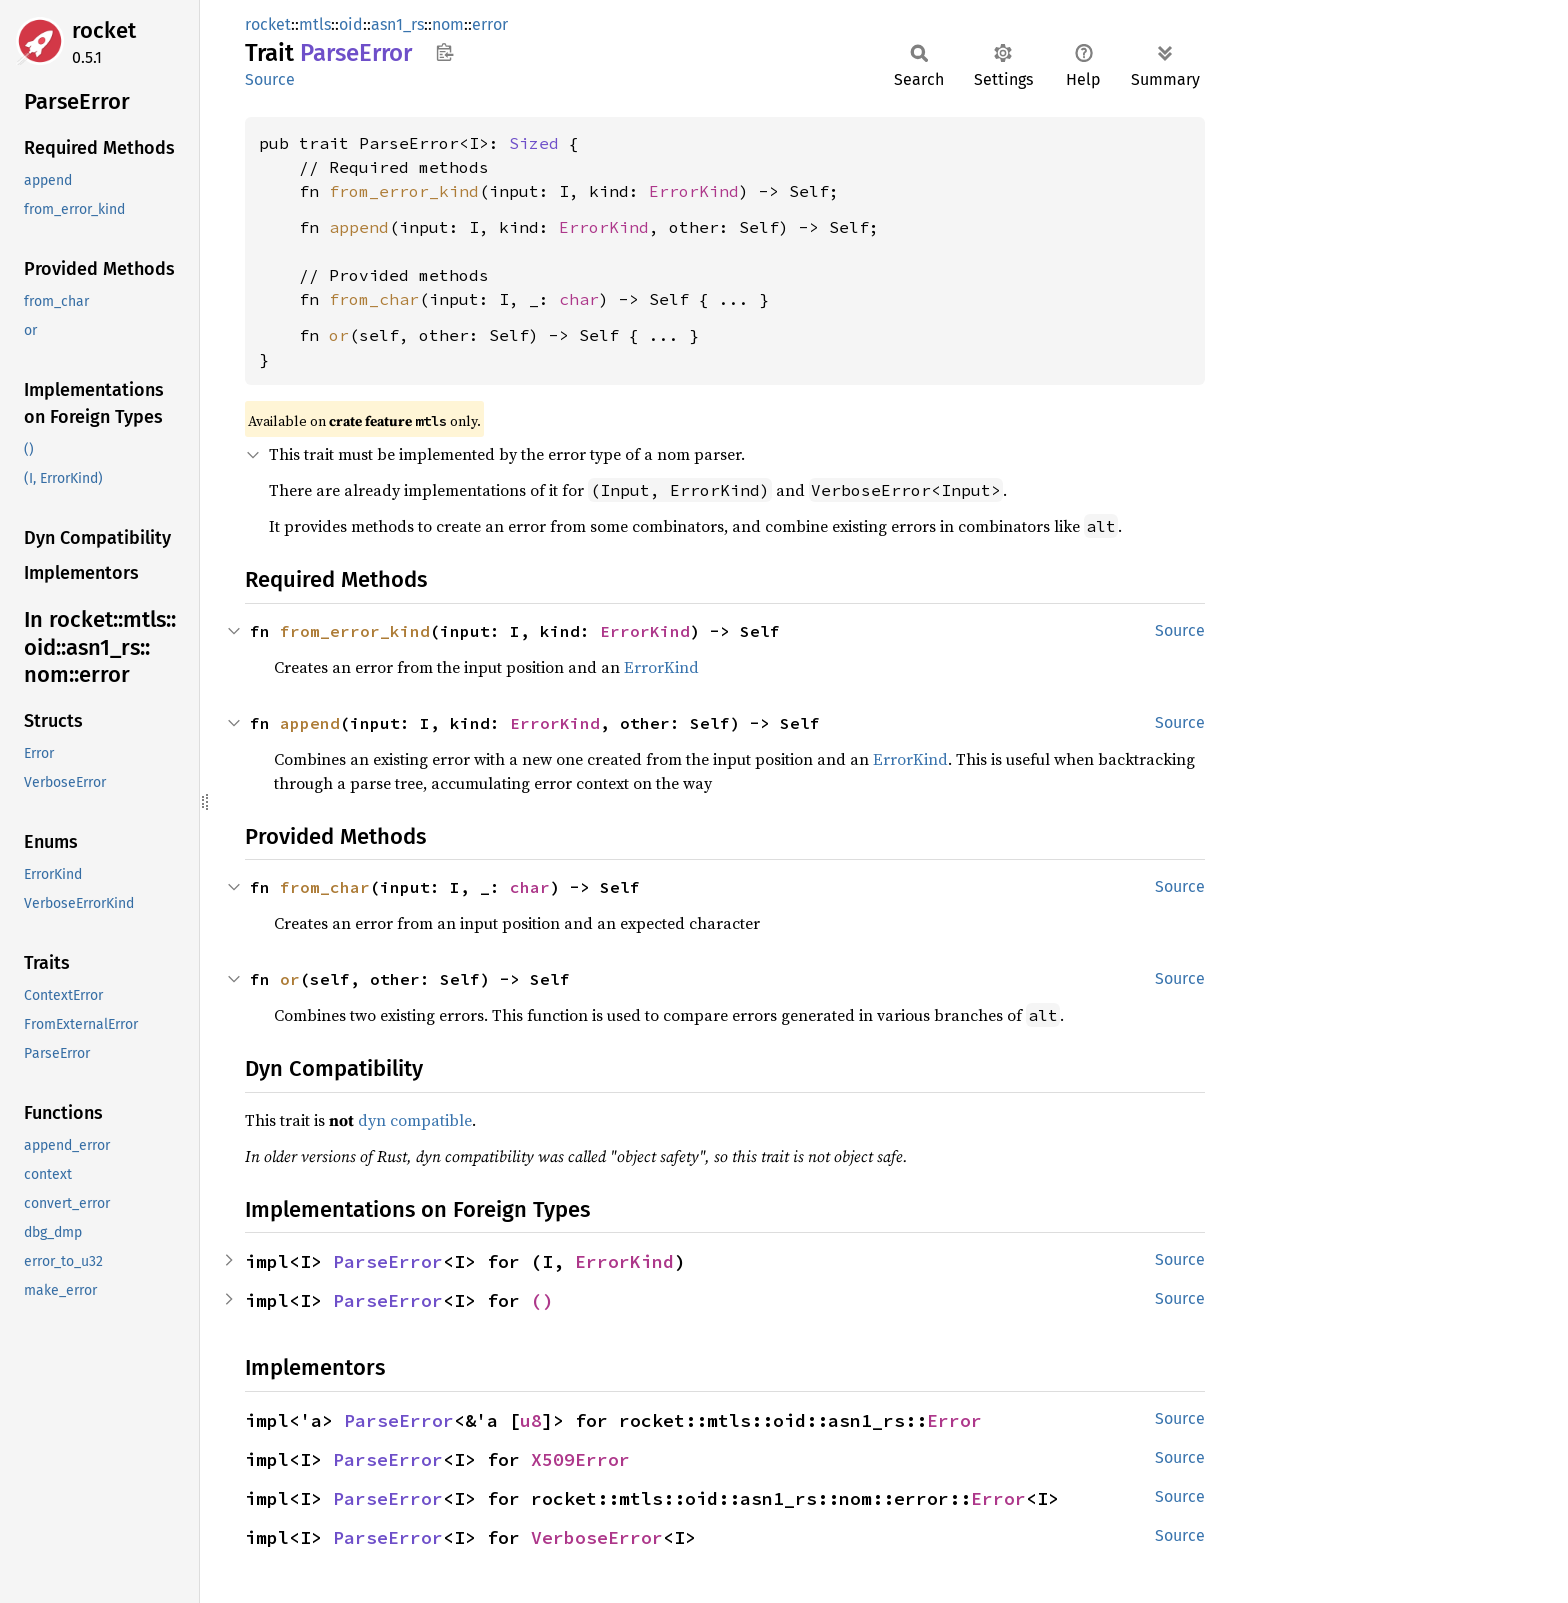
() (542, 1300)
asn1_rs (397, 24)
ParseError (388, 1261)
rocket (104, 30)
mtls (315, 24)
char (579, 299)
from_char (374, 299)
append (359, 227)
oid (351, 24)
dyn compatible (415, 1120)
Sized (534, 143)
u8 (531, 1420)
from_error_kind (404, 191)
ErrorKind (694, 191)
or (339, 335)
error (490, 24)
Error (954, 1420)
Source (270, 79)
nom (448, 24)
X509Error (580, 1459)
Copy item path (444, 52)
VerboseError (597, 1537)
